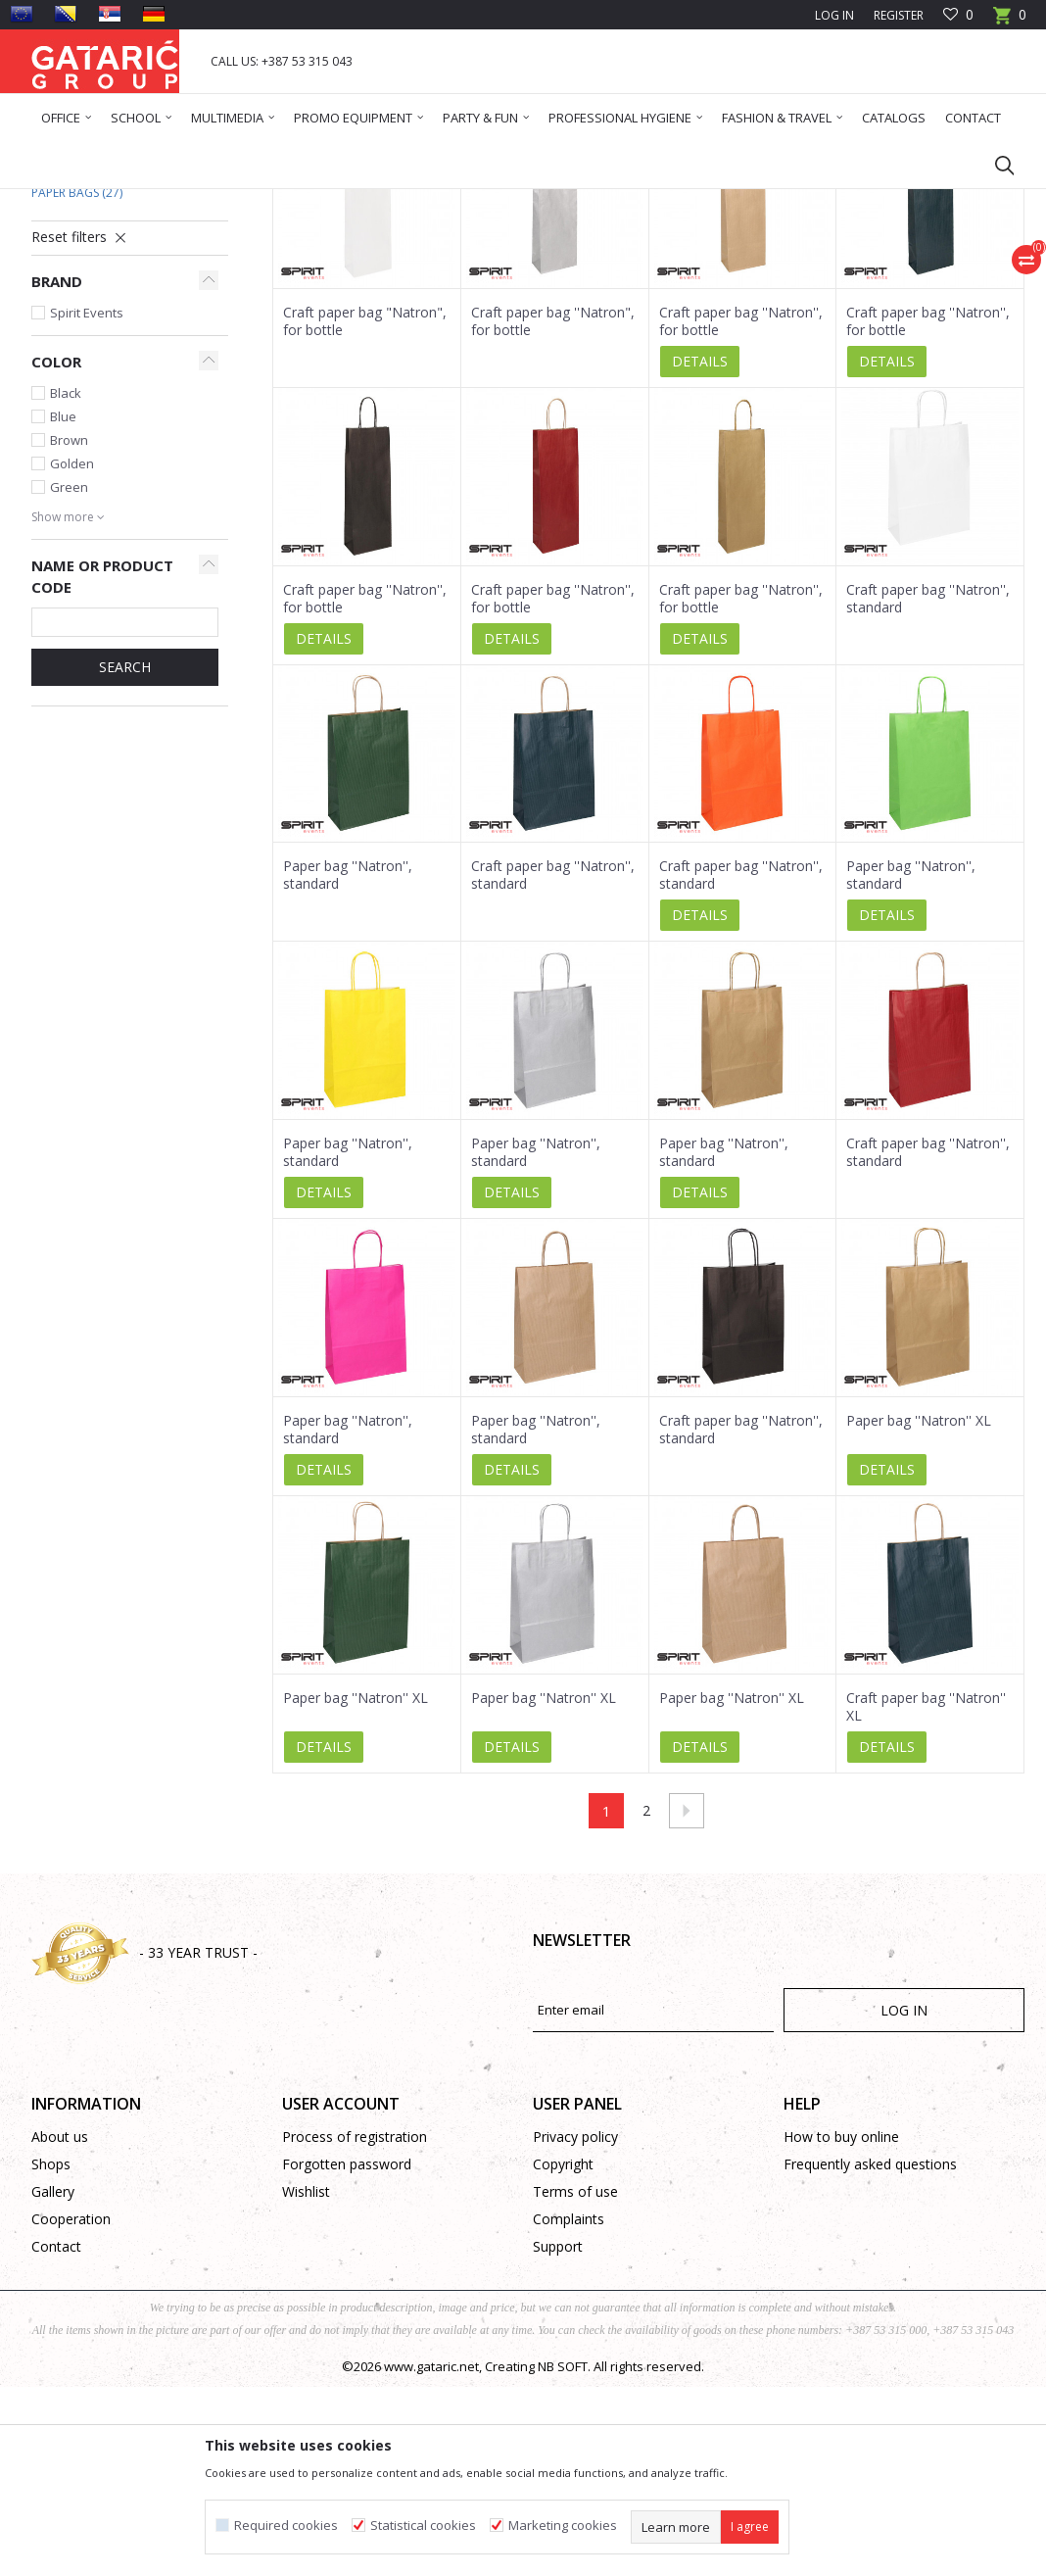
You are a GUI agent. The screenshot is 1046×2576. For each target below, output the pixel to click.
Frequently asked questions (870, 2353)
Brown (69, 629)
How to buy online (841, 2325)
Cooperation (71, 2408)
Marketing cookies (562, 2525)
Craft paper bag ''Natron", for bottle (553, 510)
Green (69, 676)
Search (125, 856)
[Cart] (1009, 21)
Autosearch (491, 271)
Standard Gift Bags (104, 334)
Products (149, 201)
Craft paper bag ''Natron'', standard (928, 787)
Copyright (563, 2353)
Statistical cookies (423, 2525)
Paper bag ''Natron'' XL (918, 1610)
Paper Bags (76, 381)
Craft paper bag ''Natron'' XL (926, 1896)
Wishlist (306, 2380)
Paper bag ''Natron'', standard (347, 1064)
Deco (202, 201)
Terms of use (575, 2380)
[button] (995, 164)
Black (65, 582)
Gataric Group (71, 201)
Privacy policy (575, 2325)
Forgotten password (346, 2353)
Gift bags (256, 201)
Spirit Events (86, 501)
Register (899, 15)
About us (59, 2325)
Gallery (52, 2380)
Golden (72, 652)
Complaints (568, 2408)
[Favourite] (958, 15)
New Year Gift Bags (98, 358)
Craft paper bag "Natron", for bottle (365, 510)
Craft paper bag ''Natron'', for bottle (741, 510)
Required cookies (286, 2525)
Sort (567, 271)
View (751, 271)
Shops (51, 2353)
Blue (63, 605)
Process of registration (354, 2325)
